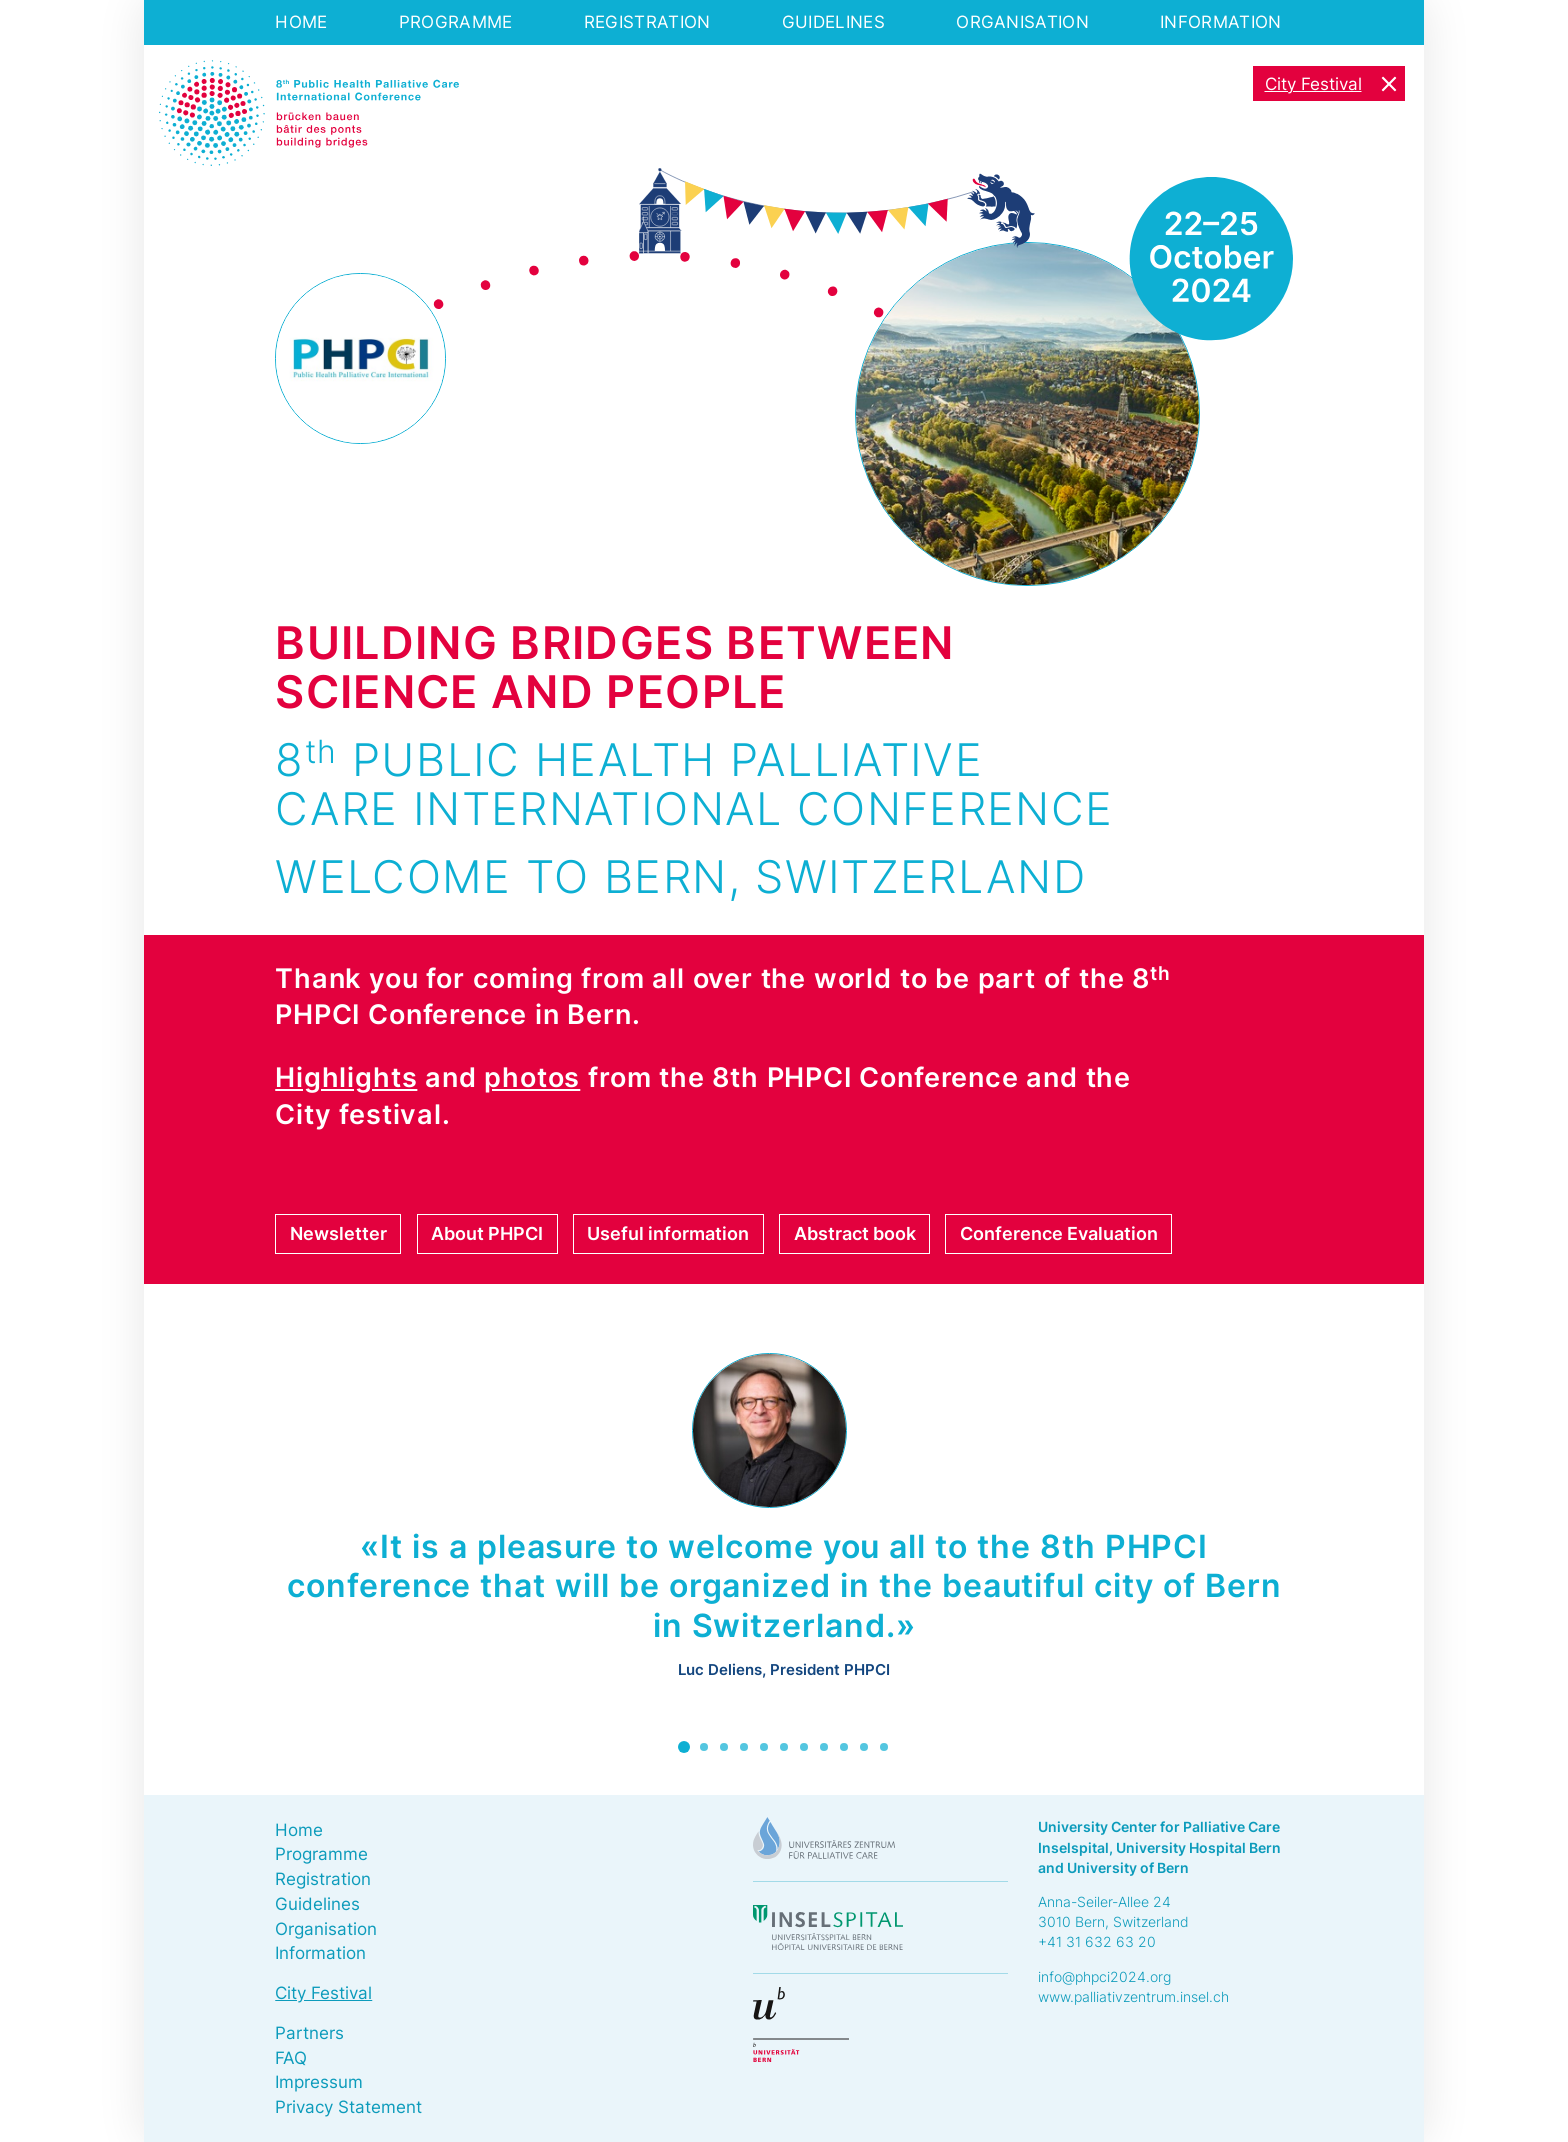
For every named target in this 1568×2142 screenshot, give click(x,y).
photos (532, 1077)
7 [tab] (804, 1747)
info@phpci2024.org (1104, 1976)
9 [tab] (844, 1747)
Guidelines (833, 22)
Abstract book (855, 1233)
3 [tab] (724, 1747)
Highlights (346, 1077)
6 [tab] (784, 1747)
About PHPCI (487, 1233)
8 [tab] (824, 1747)
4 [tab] (744, 1747)
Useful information (668, 1233)
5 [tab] (764, 1747)
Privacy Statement (348, 2107)
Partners (309, 2033)
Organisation (1022, 22)
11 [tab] (884, 1747)
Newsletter (338, 1233)
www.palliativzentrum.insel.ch (1133, 1996)
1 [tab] (684, 1747)
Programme (456, 22)
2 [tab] (704, 1747)
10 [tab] (864, 1747)
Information (1220, 22)
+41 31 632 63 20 (1097, 1941)
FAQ (291, 2058)
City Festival (1313, 84)
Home (301, 22)
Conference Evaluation (1059, 1233)
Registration (647, 22)
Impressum (319, 2082)
